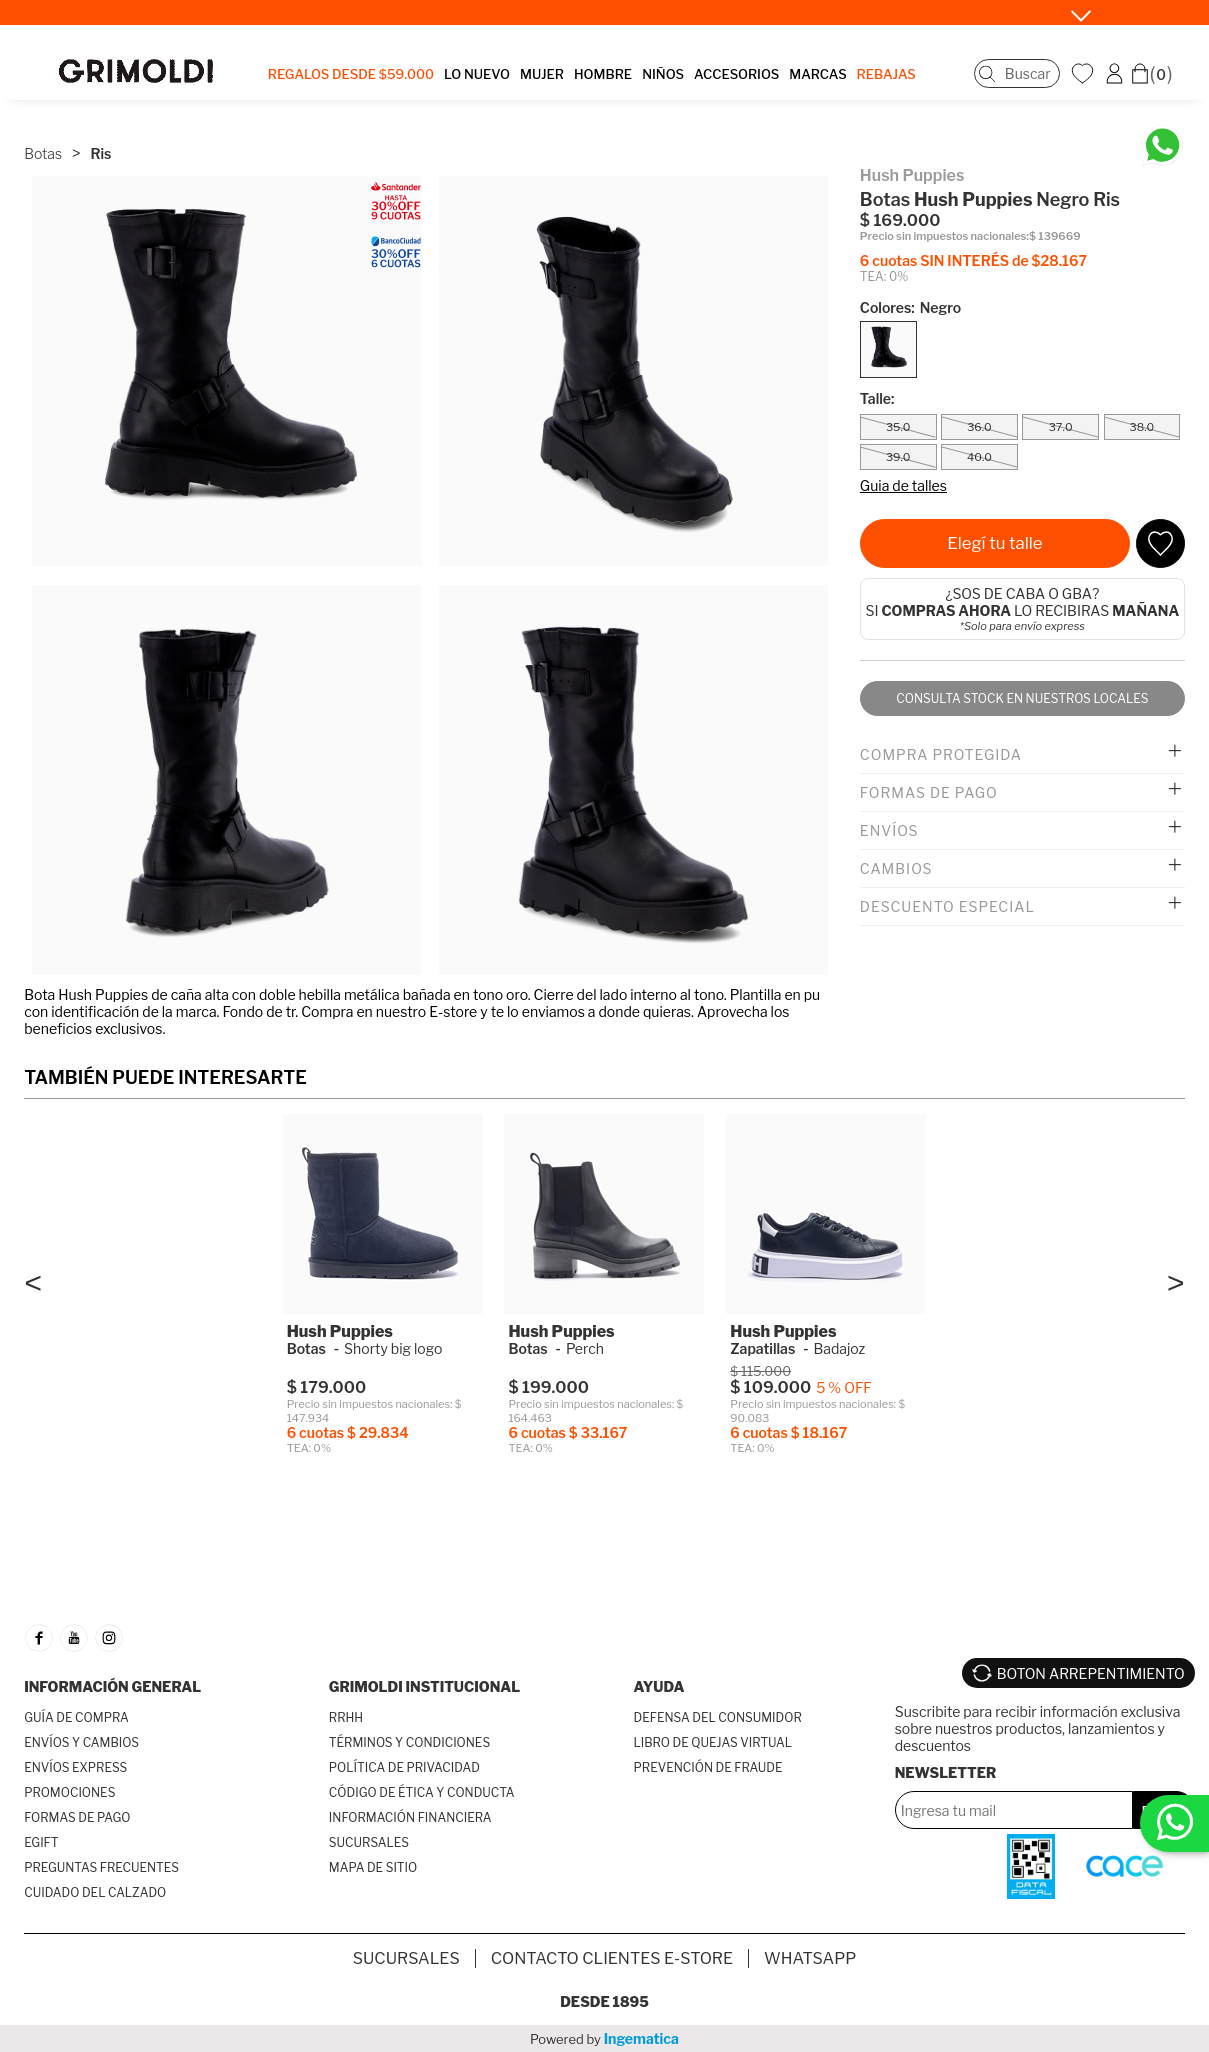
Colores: (910, 307)
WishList (1085, 73)
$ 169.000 (900, 220)
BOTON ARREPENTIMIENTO (1091, 1673)
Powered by (604, 2038)
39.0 (898, 457)
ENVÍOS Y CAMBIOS (81, 1742)
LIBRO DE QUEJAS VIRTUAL (713, 1742)
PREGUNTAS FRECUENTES (101, 1867)
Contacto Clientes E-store (612, 1958)
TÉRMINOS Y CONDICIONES (409, 1742)
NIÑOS (663, 74)
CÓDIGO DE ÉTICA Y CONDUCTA (422, 1792)
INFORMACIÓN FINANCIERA (410, 1817)
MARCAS (817, 74)
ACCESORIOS (736, 74)
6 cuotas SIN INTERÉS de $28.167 (973, 260)
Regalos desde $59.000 (351, 74)
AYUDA (659, 1686)
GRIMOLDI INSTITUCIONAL (424, 1686)
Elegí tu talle (994, 543)
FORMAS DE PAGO (77, 1817)
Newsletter (946, 1772)
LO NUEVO (477, 74)
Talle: (877, 398)
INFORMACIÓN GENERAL (112, 1686)
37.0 (1061, 427)
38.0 (1142, 427)
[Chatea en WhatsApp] (1162, 145)
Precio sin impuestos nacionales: (944, 236)
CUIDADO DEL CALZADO (95, 1892)
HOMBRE (603, 74)
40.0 (979, 457)
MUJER (542, 74)
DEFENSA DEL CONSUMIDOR (718, 1717)
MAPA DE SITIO (373, 1867)
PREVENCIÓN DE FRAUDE (708, 1767)
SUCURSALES (369, 1842)
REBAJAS (886, 74)
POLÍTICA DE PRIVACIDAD (404, 1767)
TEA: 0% (884, 276)
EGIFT (41, 1842)
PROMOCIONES (69, 1792)
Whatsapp (810, 1958)
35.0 (898, 427)
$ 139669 (1055, 236)
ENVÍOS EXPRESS (75, 1767)
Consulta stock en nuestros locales (1022, 698)
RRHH (346, 1717)
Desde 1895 (604, 2001)
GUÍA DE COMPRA (76, 1717)
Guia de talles (903, 485)
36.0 (979, 427)
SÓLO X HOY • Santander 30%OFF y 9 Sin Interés (585, 12)
